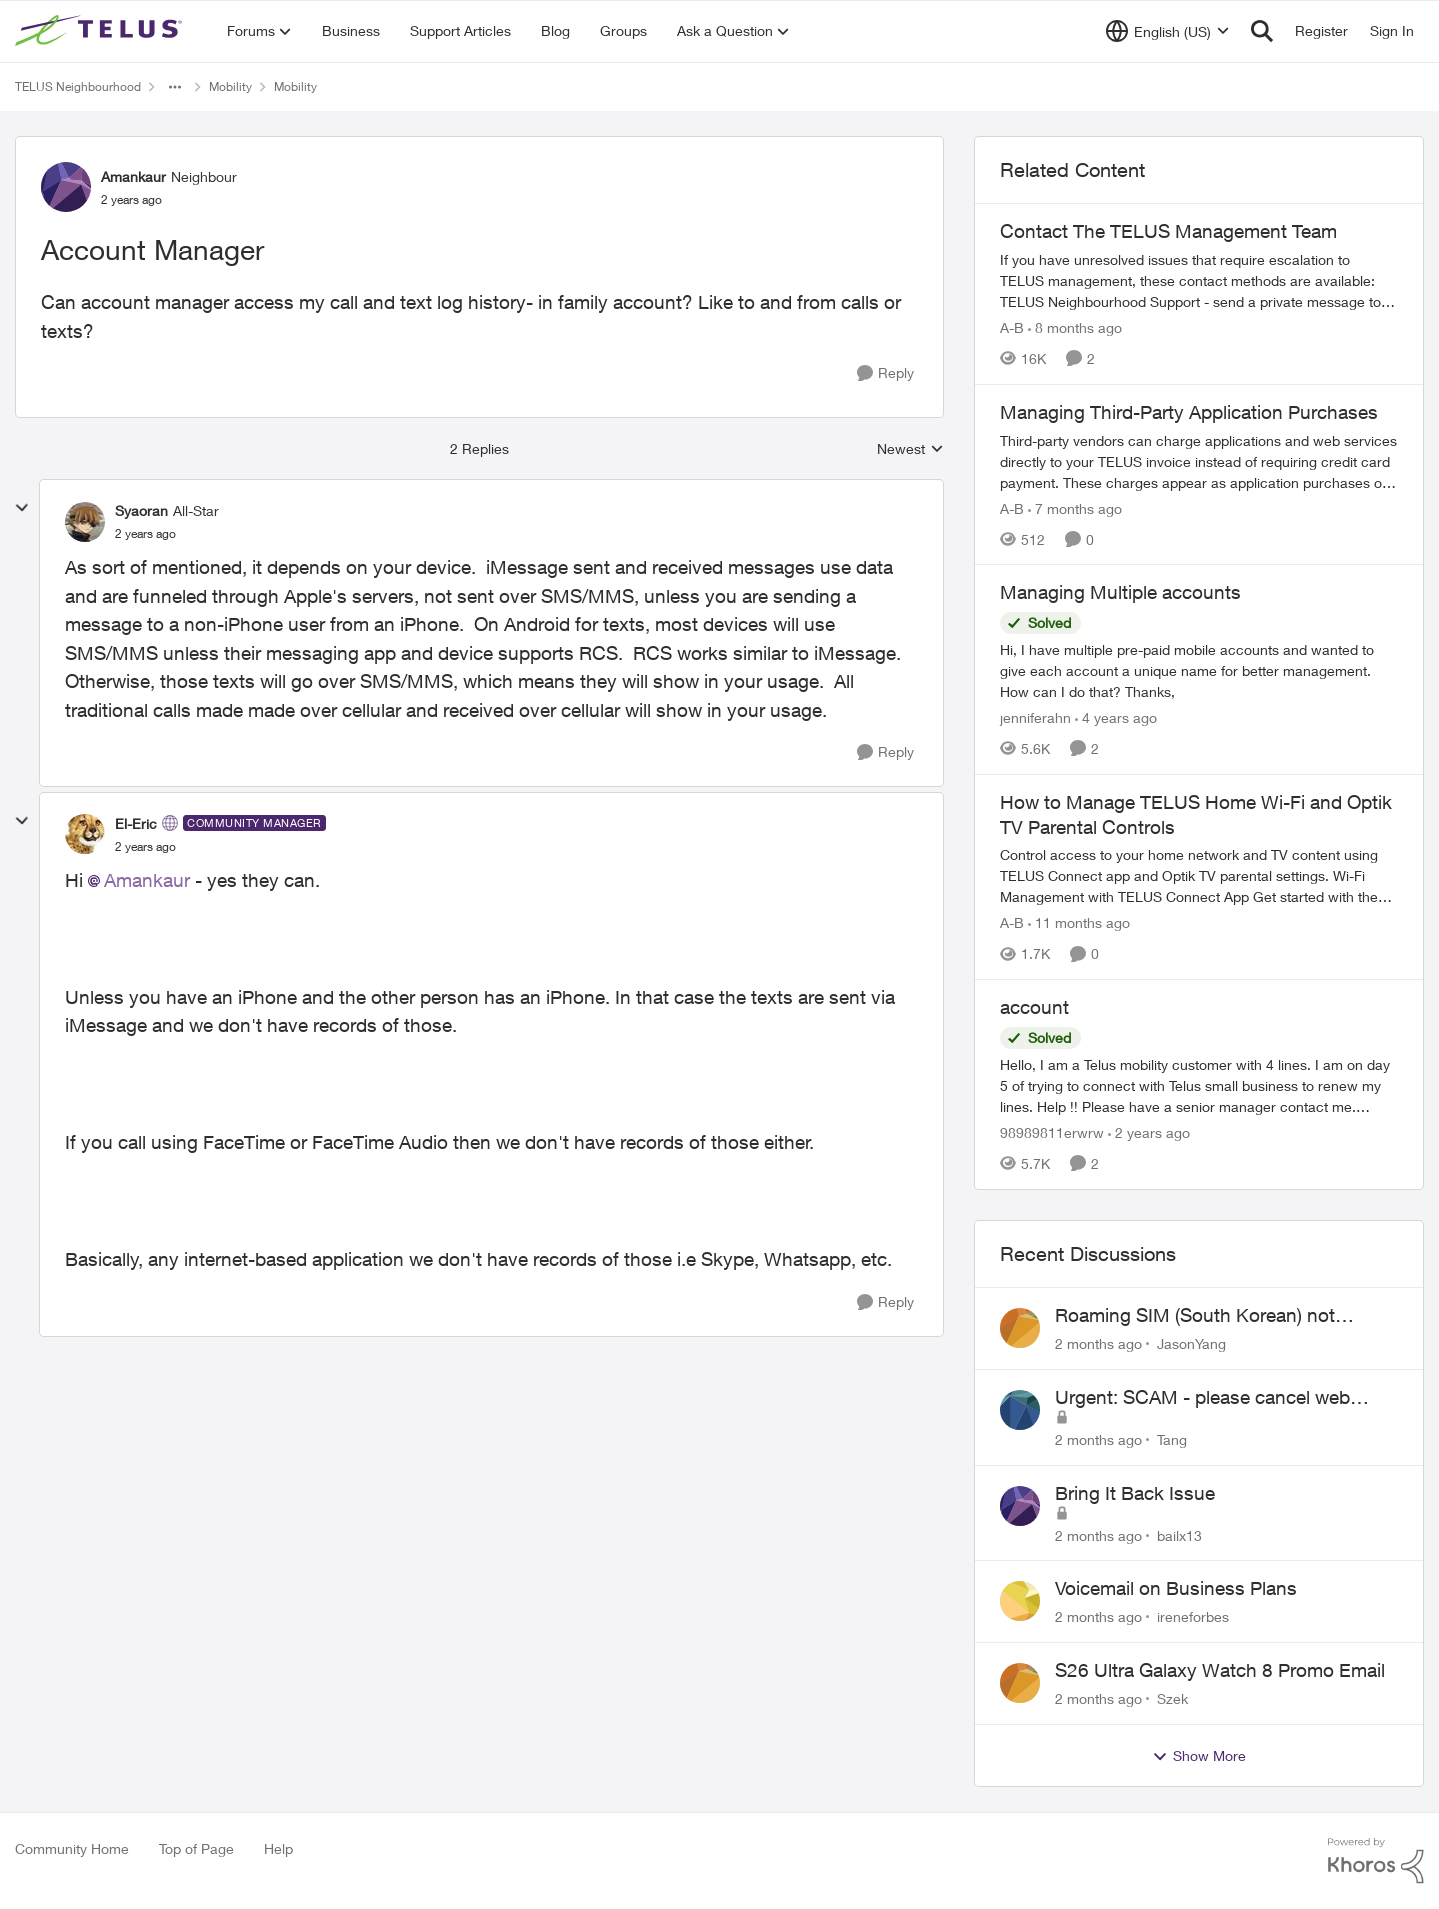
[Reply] (885, 373)
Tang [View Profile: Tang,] (1172, 1439)
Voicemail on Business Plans (1176, 1588)
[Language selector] (1167, 31)
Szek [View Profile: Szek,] (1172, 1698)
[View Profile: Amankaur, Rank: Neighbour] (66, 187)
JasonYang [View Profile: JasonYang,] (1191, 1343)
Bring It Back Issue (1135, 1493)
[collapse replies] (22, 508)
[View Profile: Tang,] (1020, 1410)
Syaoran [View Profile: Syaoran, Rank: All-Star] (141, 510)
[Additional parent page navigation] (175, 87)
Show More (1199, 1756)
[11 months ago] (1079, 922)
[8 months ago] (1075, 327)
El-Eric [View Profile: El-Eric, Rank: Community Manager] (136, 823)
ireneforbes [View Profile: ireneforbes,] (1193, 1616)
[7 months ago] (1075, 507)
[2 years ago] (1149, 1132)
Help (278, 1848)
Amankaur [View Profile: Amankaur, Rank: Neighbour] (133, 176)
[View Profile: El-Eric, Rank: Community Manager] (85, 834)
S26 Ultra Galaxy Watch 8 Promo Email (1220, 1670)
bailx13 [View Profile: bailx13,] (1179, 1534)
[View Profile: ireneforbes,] (1020, 1601)
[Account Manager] (145, 534)
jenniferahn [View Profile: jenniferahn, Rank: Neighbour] (1035, 717)
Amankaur (147, 880)
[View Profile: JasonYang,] (1020, 1328)
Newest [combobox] (910, 449)
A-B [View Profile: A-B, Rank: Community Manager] (1012, 327)
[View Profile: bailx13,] (1020, 1506)
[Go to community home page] (101, 31)
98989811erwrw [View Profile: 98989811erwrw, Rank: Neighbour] (1052, 1132)
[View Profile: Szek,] (1020, 1683)
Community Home (72, 1848)
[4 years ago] (1116, 717)
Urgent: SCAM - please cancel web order (1202, 1398)
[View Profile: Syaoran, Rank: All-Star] (85, 522)
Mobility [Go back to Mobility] (230, 86)
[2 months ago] (1098, 1343)
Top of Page (196, 1848)
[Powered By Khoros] (1376, 1861)
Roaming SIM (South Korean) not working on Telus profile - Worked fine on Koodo (1213, 1316)
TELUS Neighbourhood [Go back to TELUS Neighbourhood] (78, 86)
